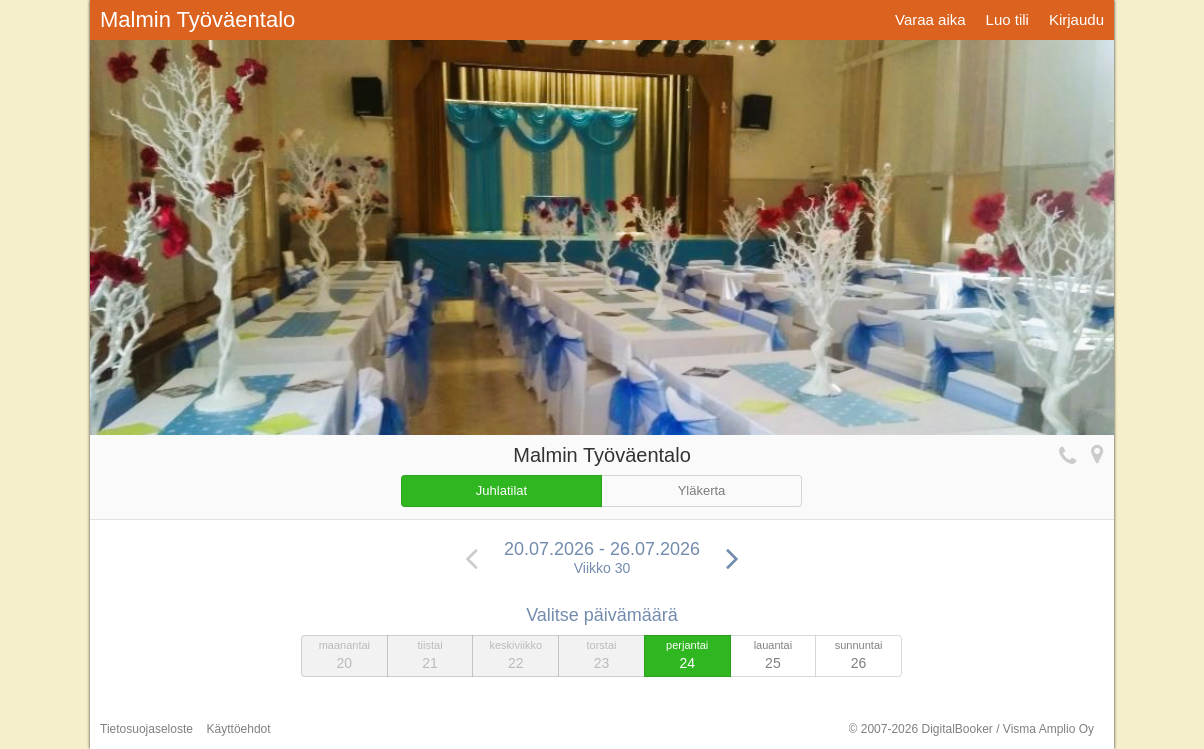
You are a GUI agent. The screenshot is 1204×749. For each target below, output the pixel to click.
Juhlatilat (501, 490)
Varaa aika (930, 19)
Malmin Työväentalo (197, 19)
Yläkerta (702, 490)
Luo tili (1007, 19)
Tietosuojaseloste (146, 729)
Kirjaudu (1076, 19)
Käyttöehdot (239, 729)
